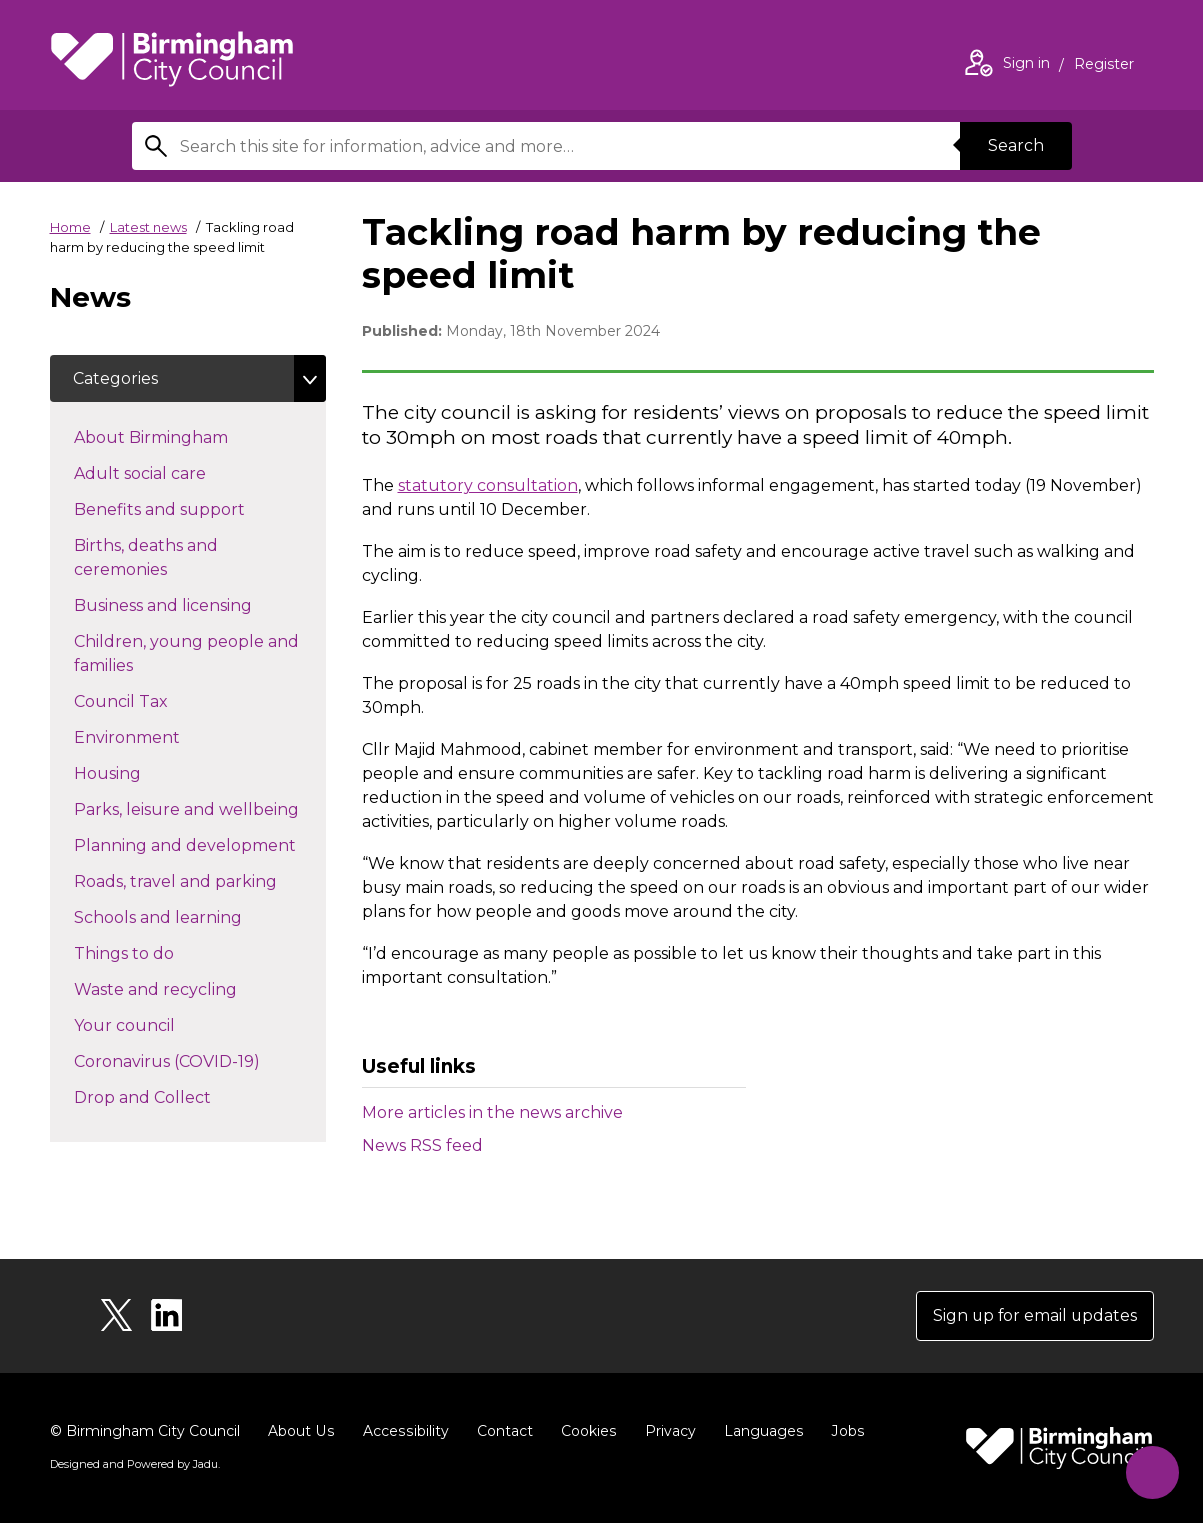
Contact (501, 1431)
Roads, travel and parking (200, 881)
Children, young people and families (186, 654)
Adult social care (175, 473)
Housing (143, 773)
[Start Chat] (1151, 1471)
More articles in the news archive (492, 1112)
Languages (758, 1431)
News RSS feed (422, 1145)
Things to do (159, 953)
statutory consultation (488, 485)
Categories (116, 378)
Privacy (665, 1431)
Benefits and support (195, 509)
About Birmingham (186, 437)
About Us (300, 1431)
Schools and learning (193, 917)
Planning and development (200, 845)
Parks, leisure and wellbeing (200, 809)
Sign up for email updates (1033, 1315)
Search (1016, 145)
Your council (160, 1025)
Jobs (842, 1431)
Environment (162, 737)
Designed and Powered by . (135, 1464)
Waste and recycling (191, 989)
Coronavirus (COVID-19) (200, 1061)
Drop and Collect (178, 1097)
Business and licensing (198, 605)
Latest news (148, 227)
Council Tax (156, 701)
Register (1104, 66)
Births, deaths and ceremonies (156, 558)
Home (70, 227)
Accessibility (403, 1431)
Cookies (584, 1431)
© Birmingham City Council (145, 1431)
